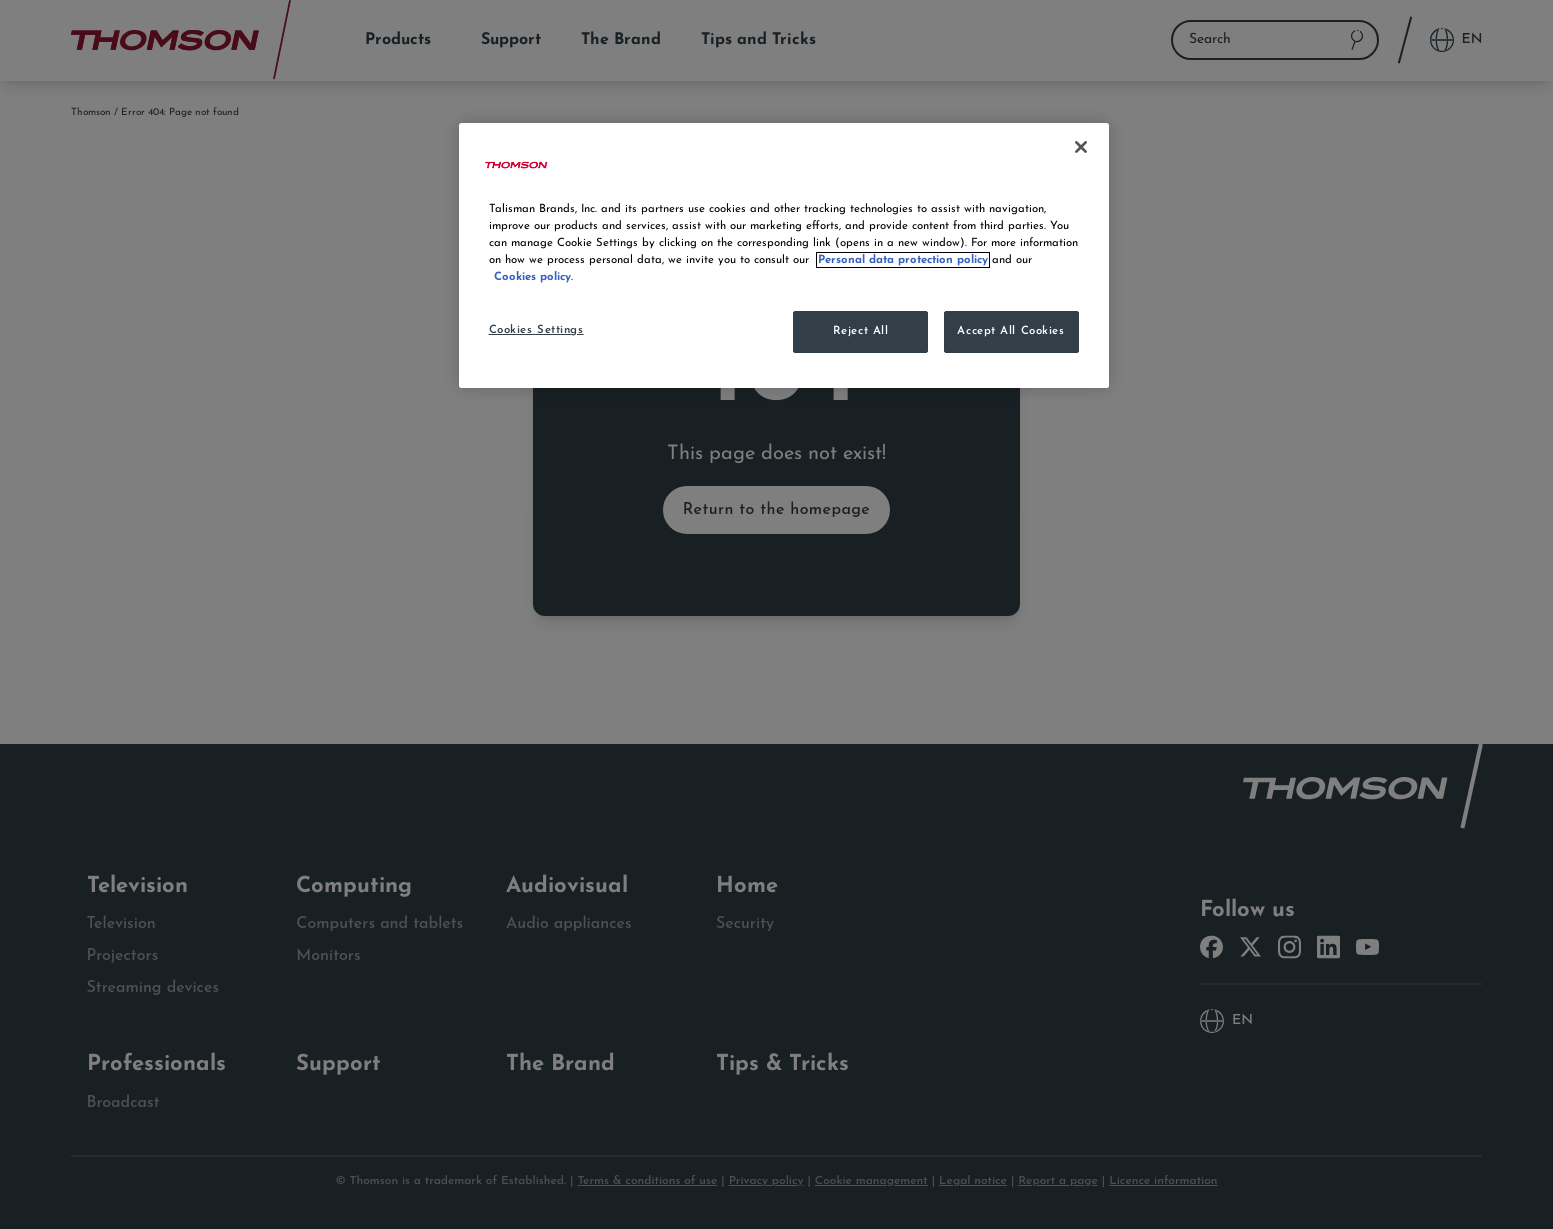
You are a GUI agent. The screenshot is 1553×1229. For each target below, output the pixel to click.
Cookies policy (532, 277)
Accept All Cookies (1010, 331)
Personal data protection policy (903, 260)
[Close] (1081, 147)
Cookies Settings (536, 330)
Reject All (861, 331)
